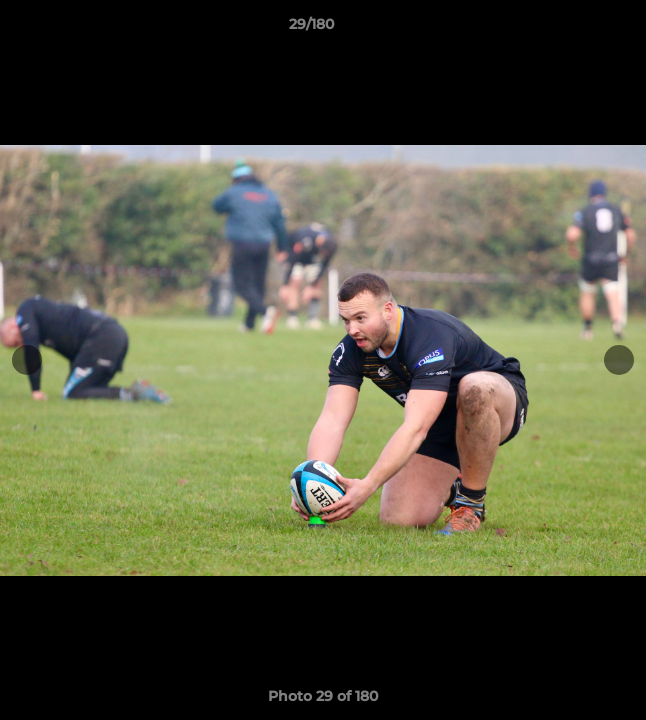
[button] (574, 29)
